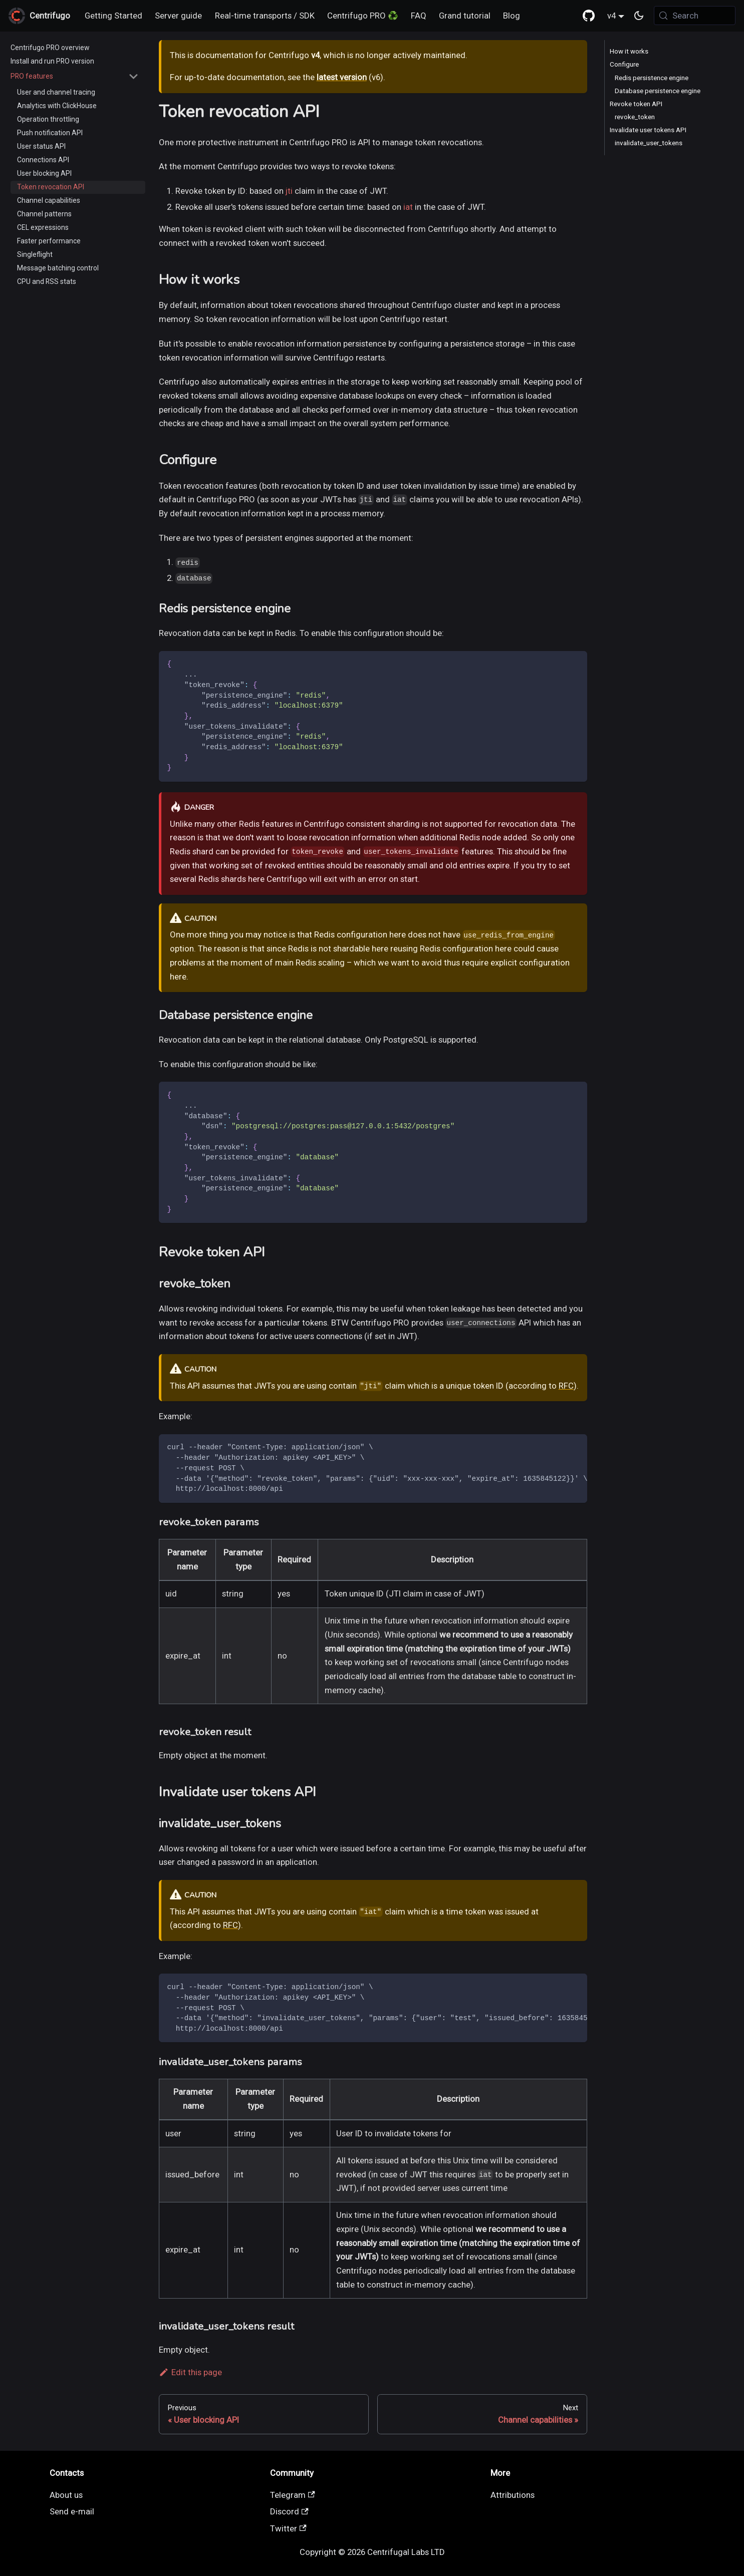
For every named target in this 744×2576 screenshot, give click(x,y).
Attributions (512, 2495)
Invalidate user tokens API (648, 130)
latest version (342, 77)
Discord (289, 2511)
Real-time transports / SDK (265, 16)
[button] (74, 76)
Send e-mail (72, 2511)
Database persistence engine (657, 91)
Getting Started (113, 16)
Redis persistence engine (651, 78)
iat (408, 207)
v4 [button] (611, 16)
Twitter (288, 2528)
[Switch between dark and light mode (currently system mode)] (639, 16)
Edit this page (190, 2372)
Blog (511, 16)
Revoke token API (636, 104)
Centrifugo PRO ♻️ (362, 16)
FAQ (418, 16)
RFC (566, 1386)
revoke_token (635, 117)
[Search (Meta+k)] (694, 15)
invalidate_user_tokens (648, 143)
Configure (624, 64)
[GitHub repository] (588, 16)
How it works (629, 51)
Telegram (292, 2495)
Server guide (178, 16)
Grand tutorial (464, 16)
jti (289, 191)
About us (66, 2495)
